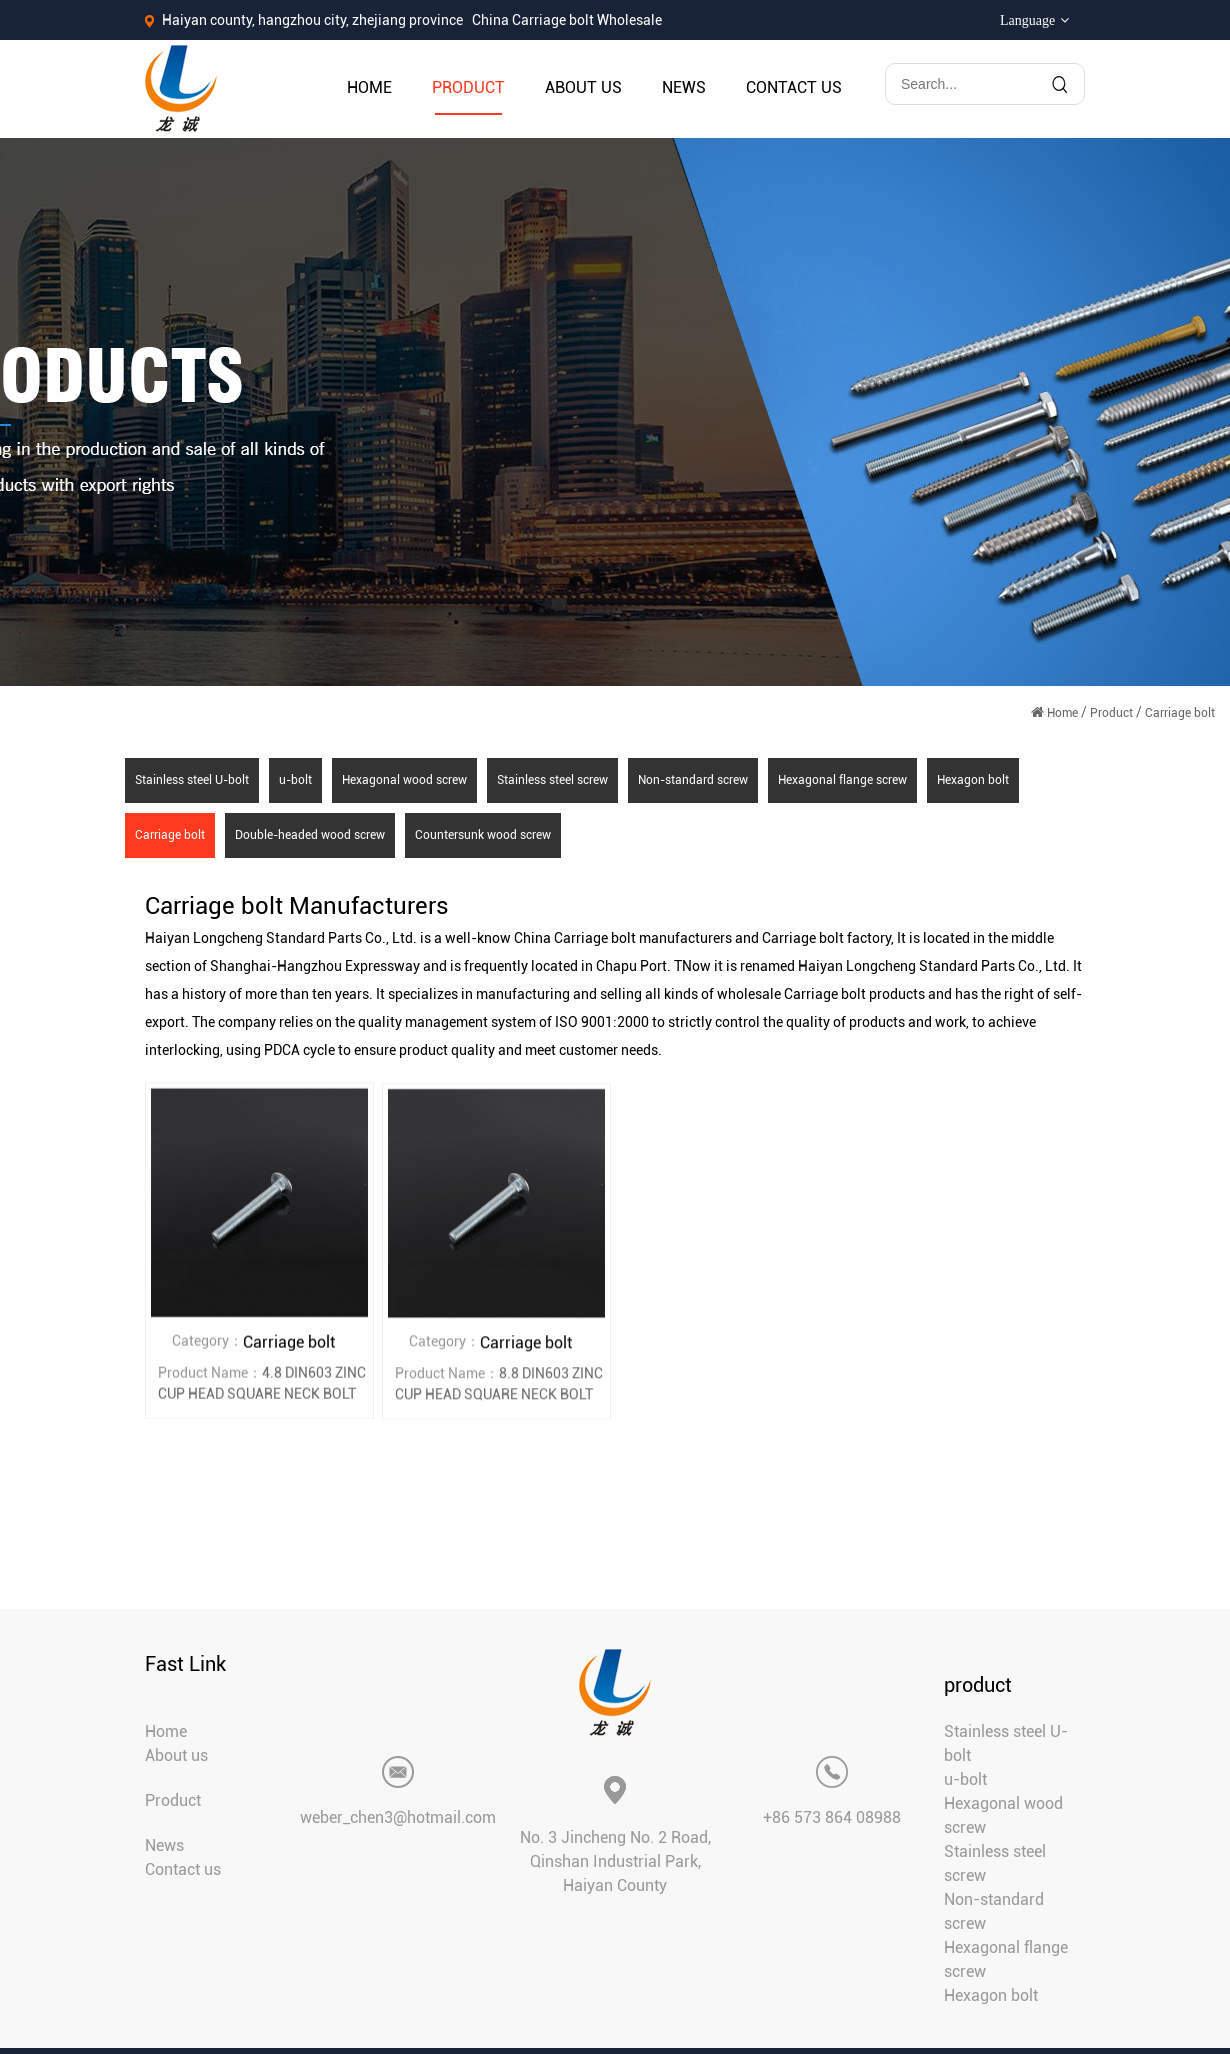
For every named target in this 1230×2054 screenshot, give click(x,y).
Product (468, 87)
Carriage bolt (170, 835)
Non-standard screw (693, 780)
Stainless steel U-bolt (192, 780)
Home (369, 87)
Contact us (794, 87)
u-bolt (295, 780)
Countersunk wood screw (483, 835)
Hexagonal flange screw (842, 780)
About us (583, 87)
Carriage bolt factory (826, 938)
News (684, 87)
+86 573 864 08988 (832, 1817)
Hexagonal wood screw (404, 780)
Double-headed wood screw (310, 835)
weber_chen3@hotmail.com (398, 1817)
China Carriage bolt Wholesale (567, 20)
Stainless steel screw (552, 780)
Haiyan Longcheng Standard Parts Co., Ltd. (281, 938)
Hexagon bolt (973, 780)
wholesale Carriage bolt (791, 994)
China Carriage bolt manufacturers (623, 938)
